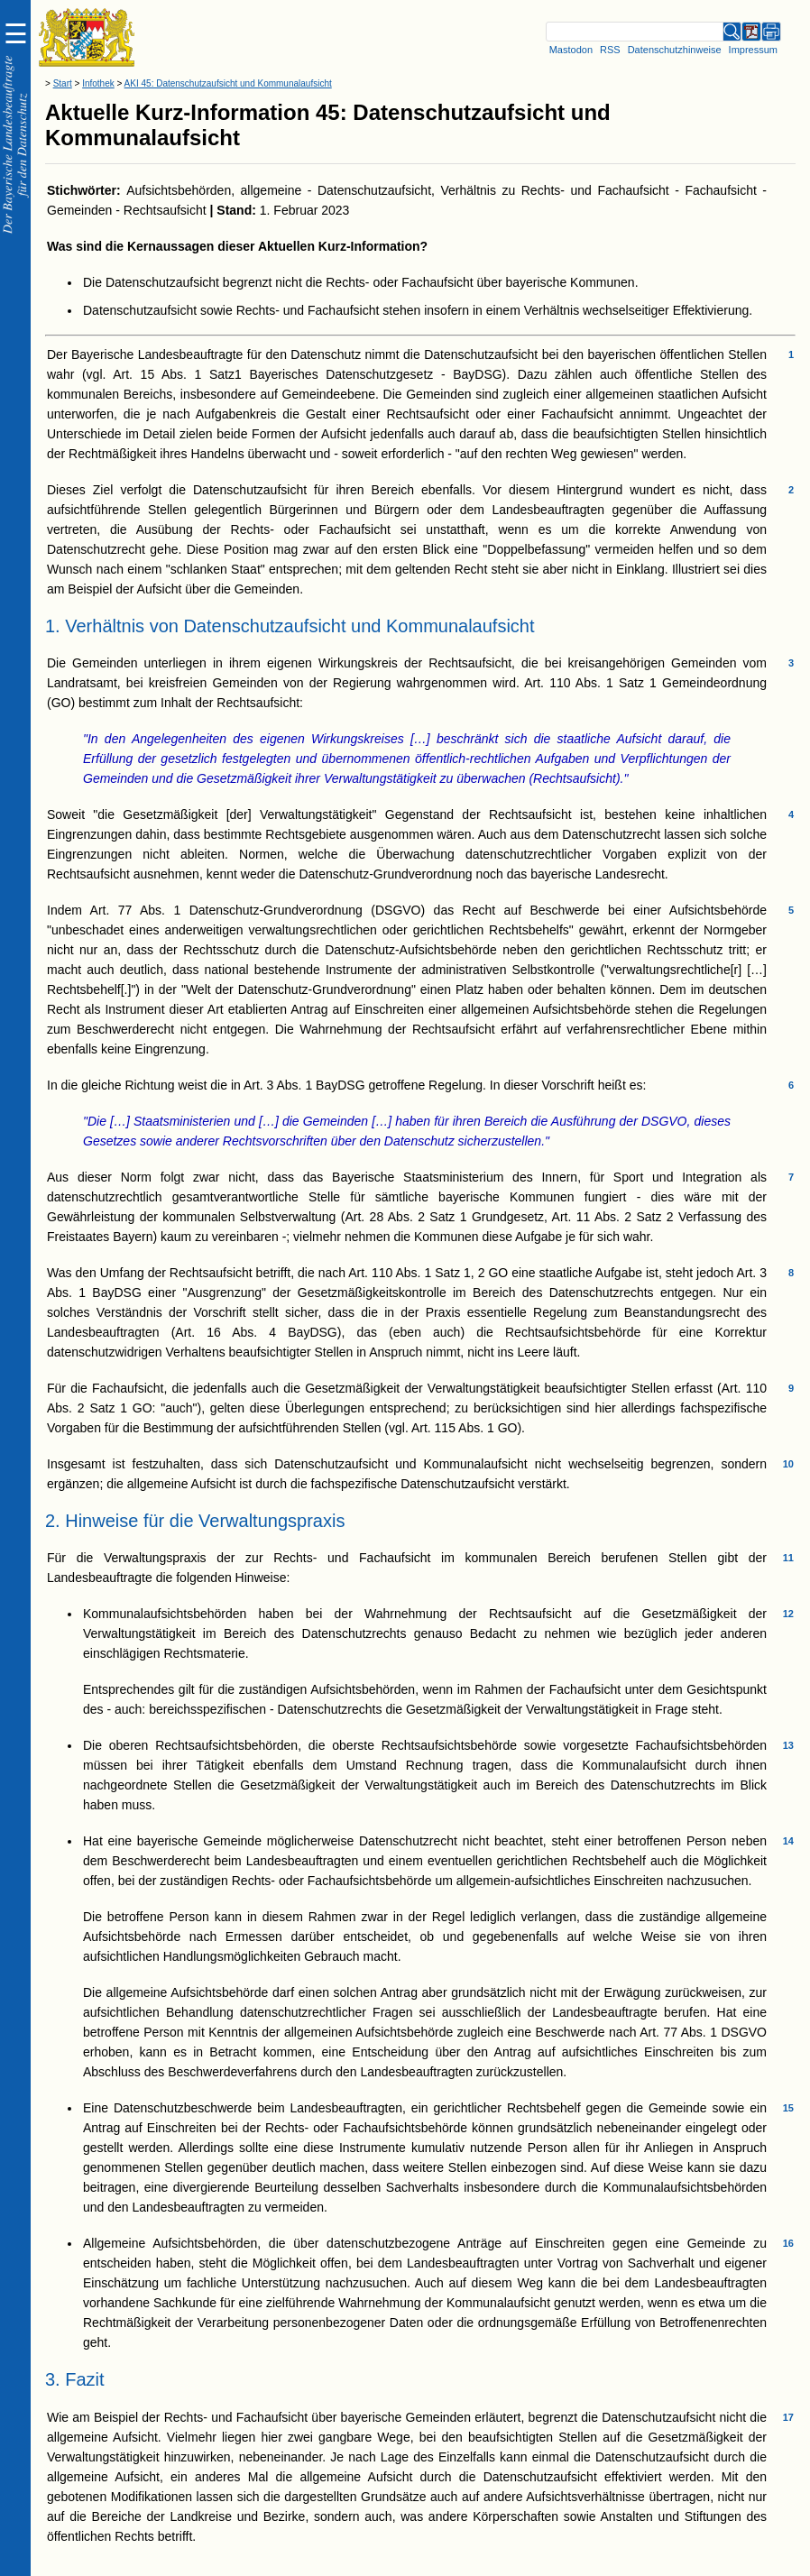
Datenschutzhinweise (675, 49)
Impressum (753, 49)
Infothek (98, 83)
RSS (610, 49)
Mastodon (571, 49)
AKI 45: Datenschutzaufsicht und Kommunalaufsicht (228, 83)
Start (62, 83)
